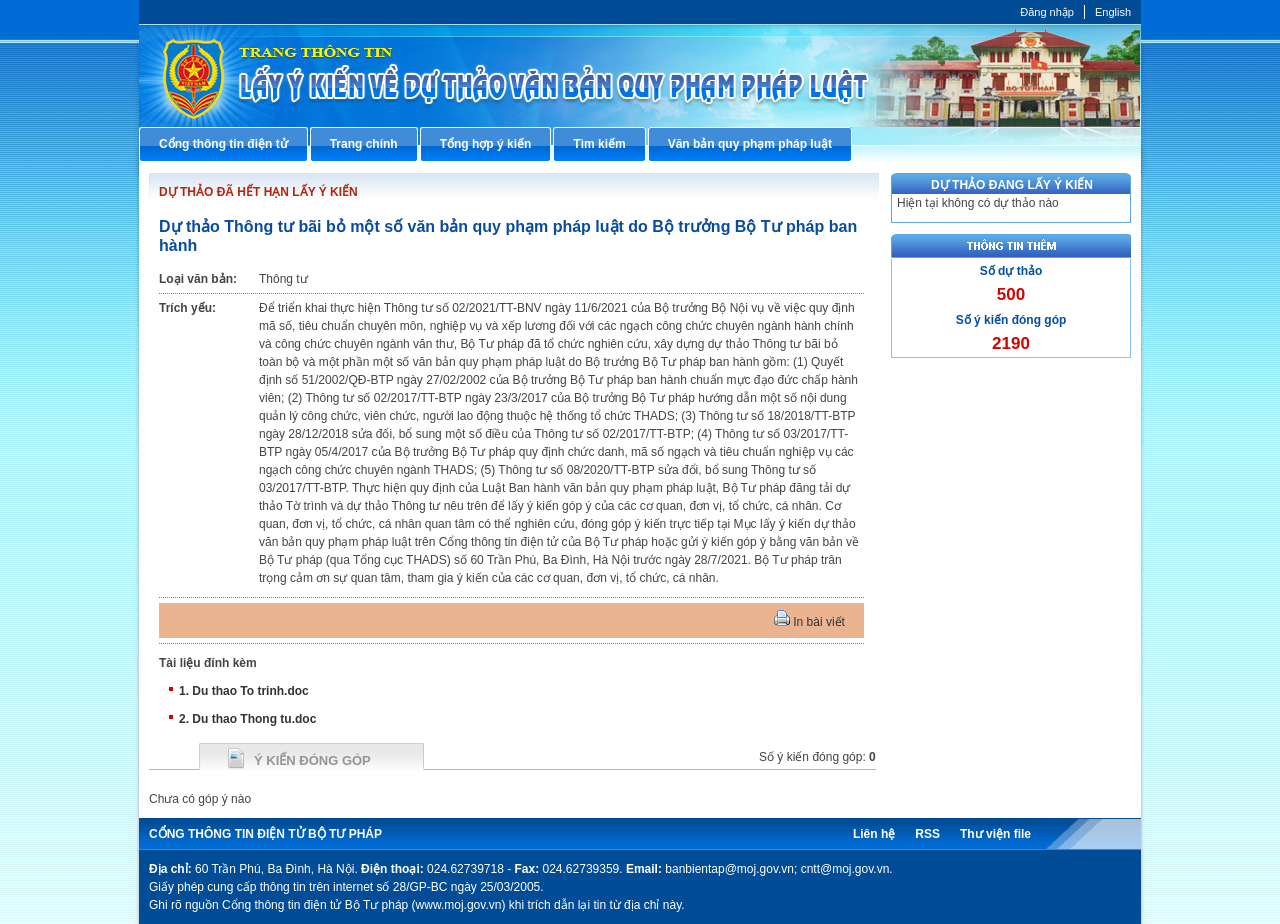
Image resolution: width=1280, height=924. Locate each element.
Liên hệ (874, 834)
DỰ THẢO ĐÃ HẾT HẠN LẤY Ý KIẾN (258, 192)
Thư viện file (995, 834)
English (1113, 12)
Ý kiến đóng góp (312, 760)
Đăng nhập (1047, 12)
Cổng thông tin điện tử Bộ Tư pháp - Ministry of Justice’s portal (640, 75)
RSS (927, 834)
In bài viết (809, 622)
